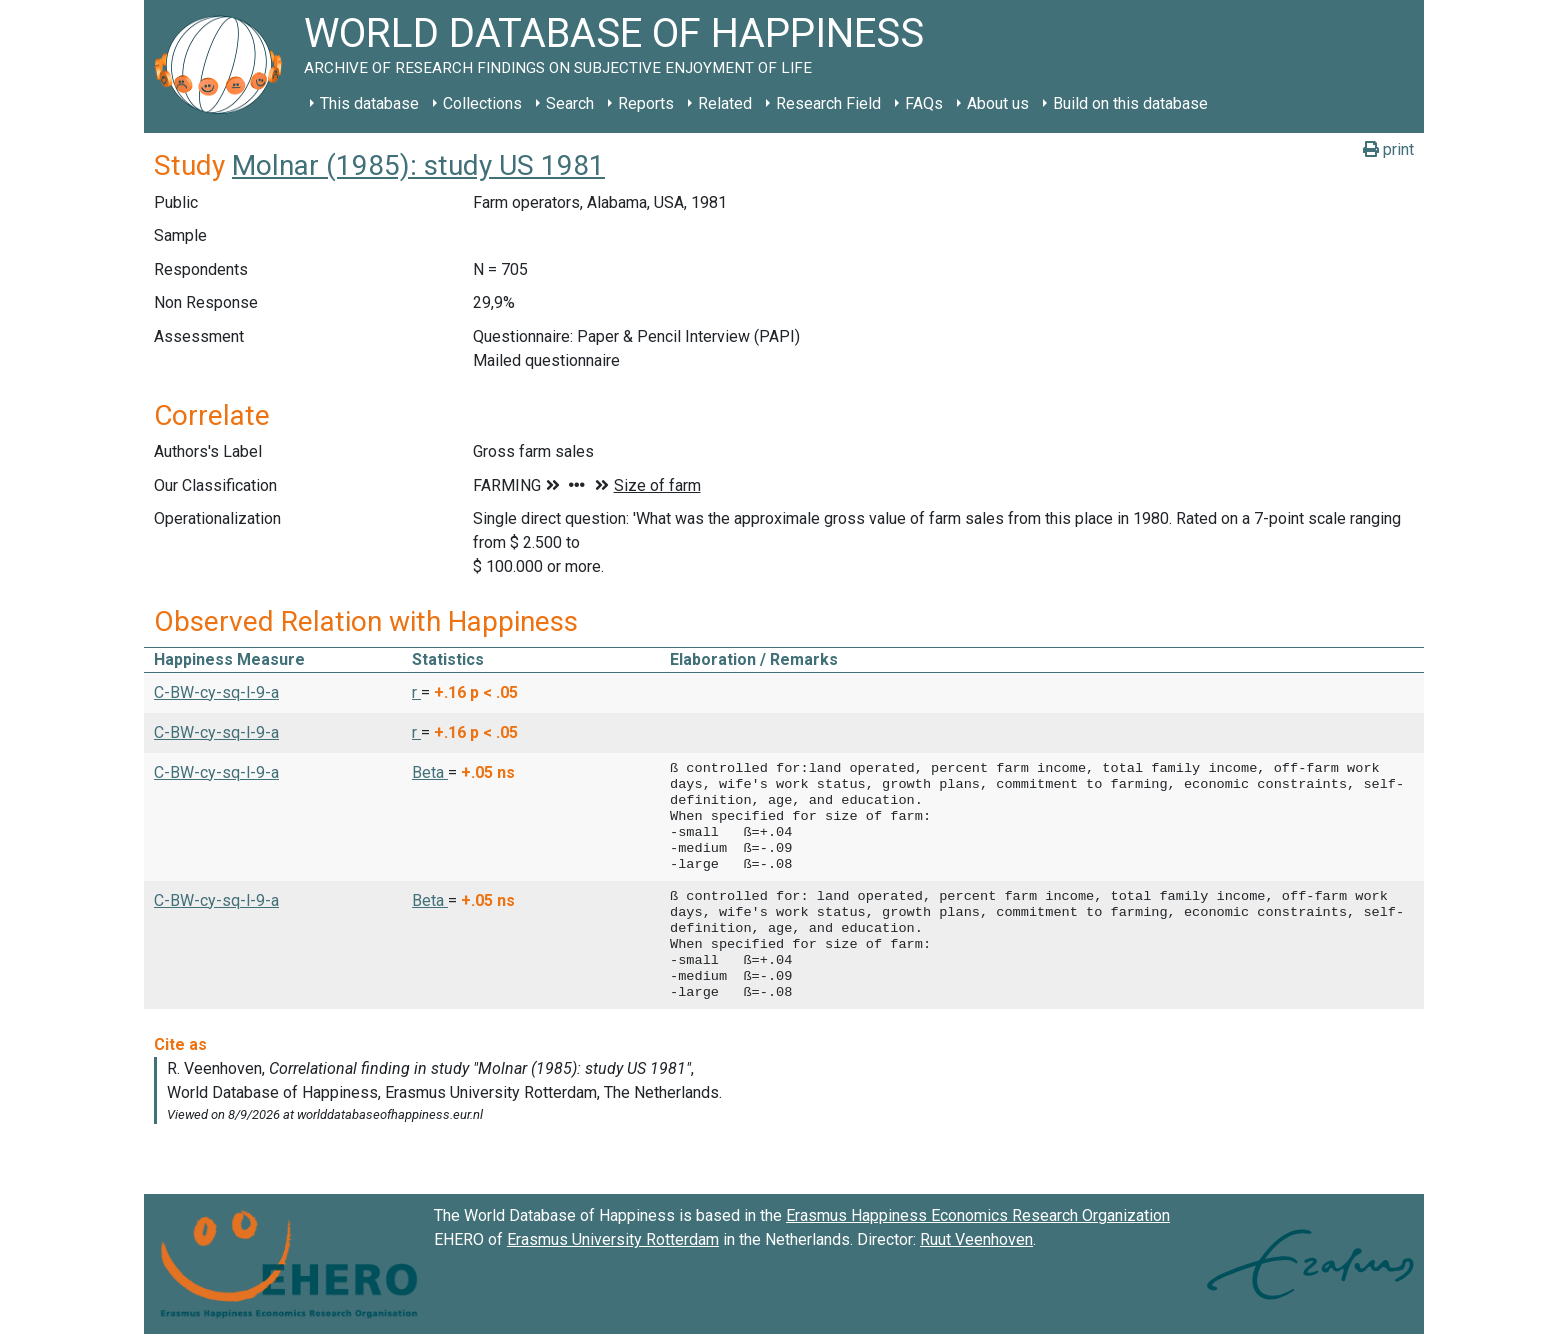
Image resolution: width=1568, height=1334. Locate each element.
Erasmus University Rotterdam (613, 1239)
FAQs (924, 103)
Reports (646, 103)
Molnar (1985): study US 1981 (418, 165)
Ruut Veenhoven (976, 1239)
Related (725, 103)
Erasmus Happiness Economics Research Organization (978, 1215)
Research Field (828, 103)
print (1388, 149)
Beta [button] (430, 772)
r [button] (416, 692)
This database (369, 103)
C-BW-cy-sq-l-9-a (216, 692)
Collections (482, 103)
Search (570, 103)
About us (998, 103)
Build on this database (1130, 103)
